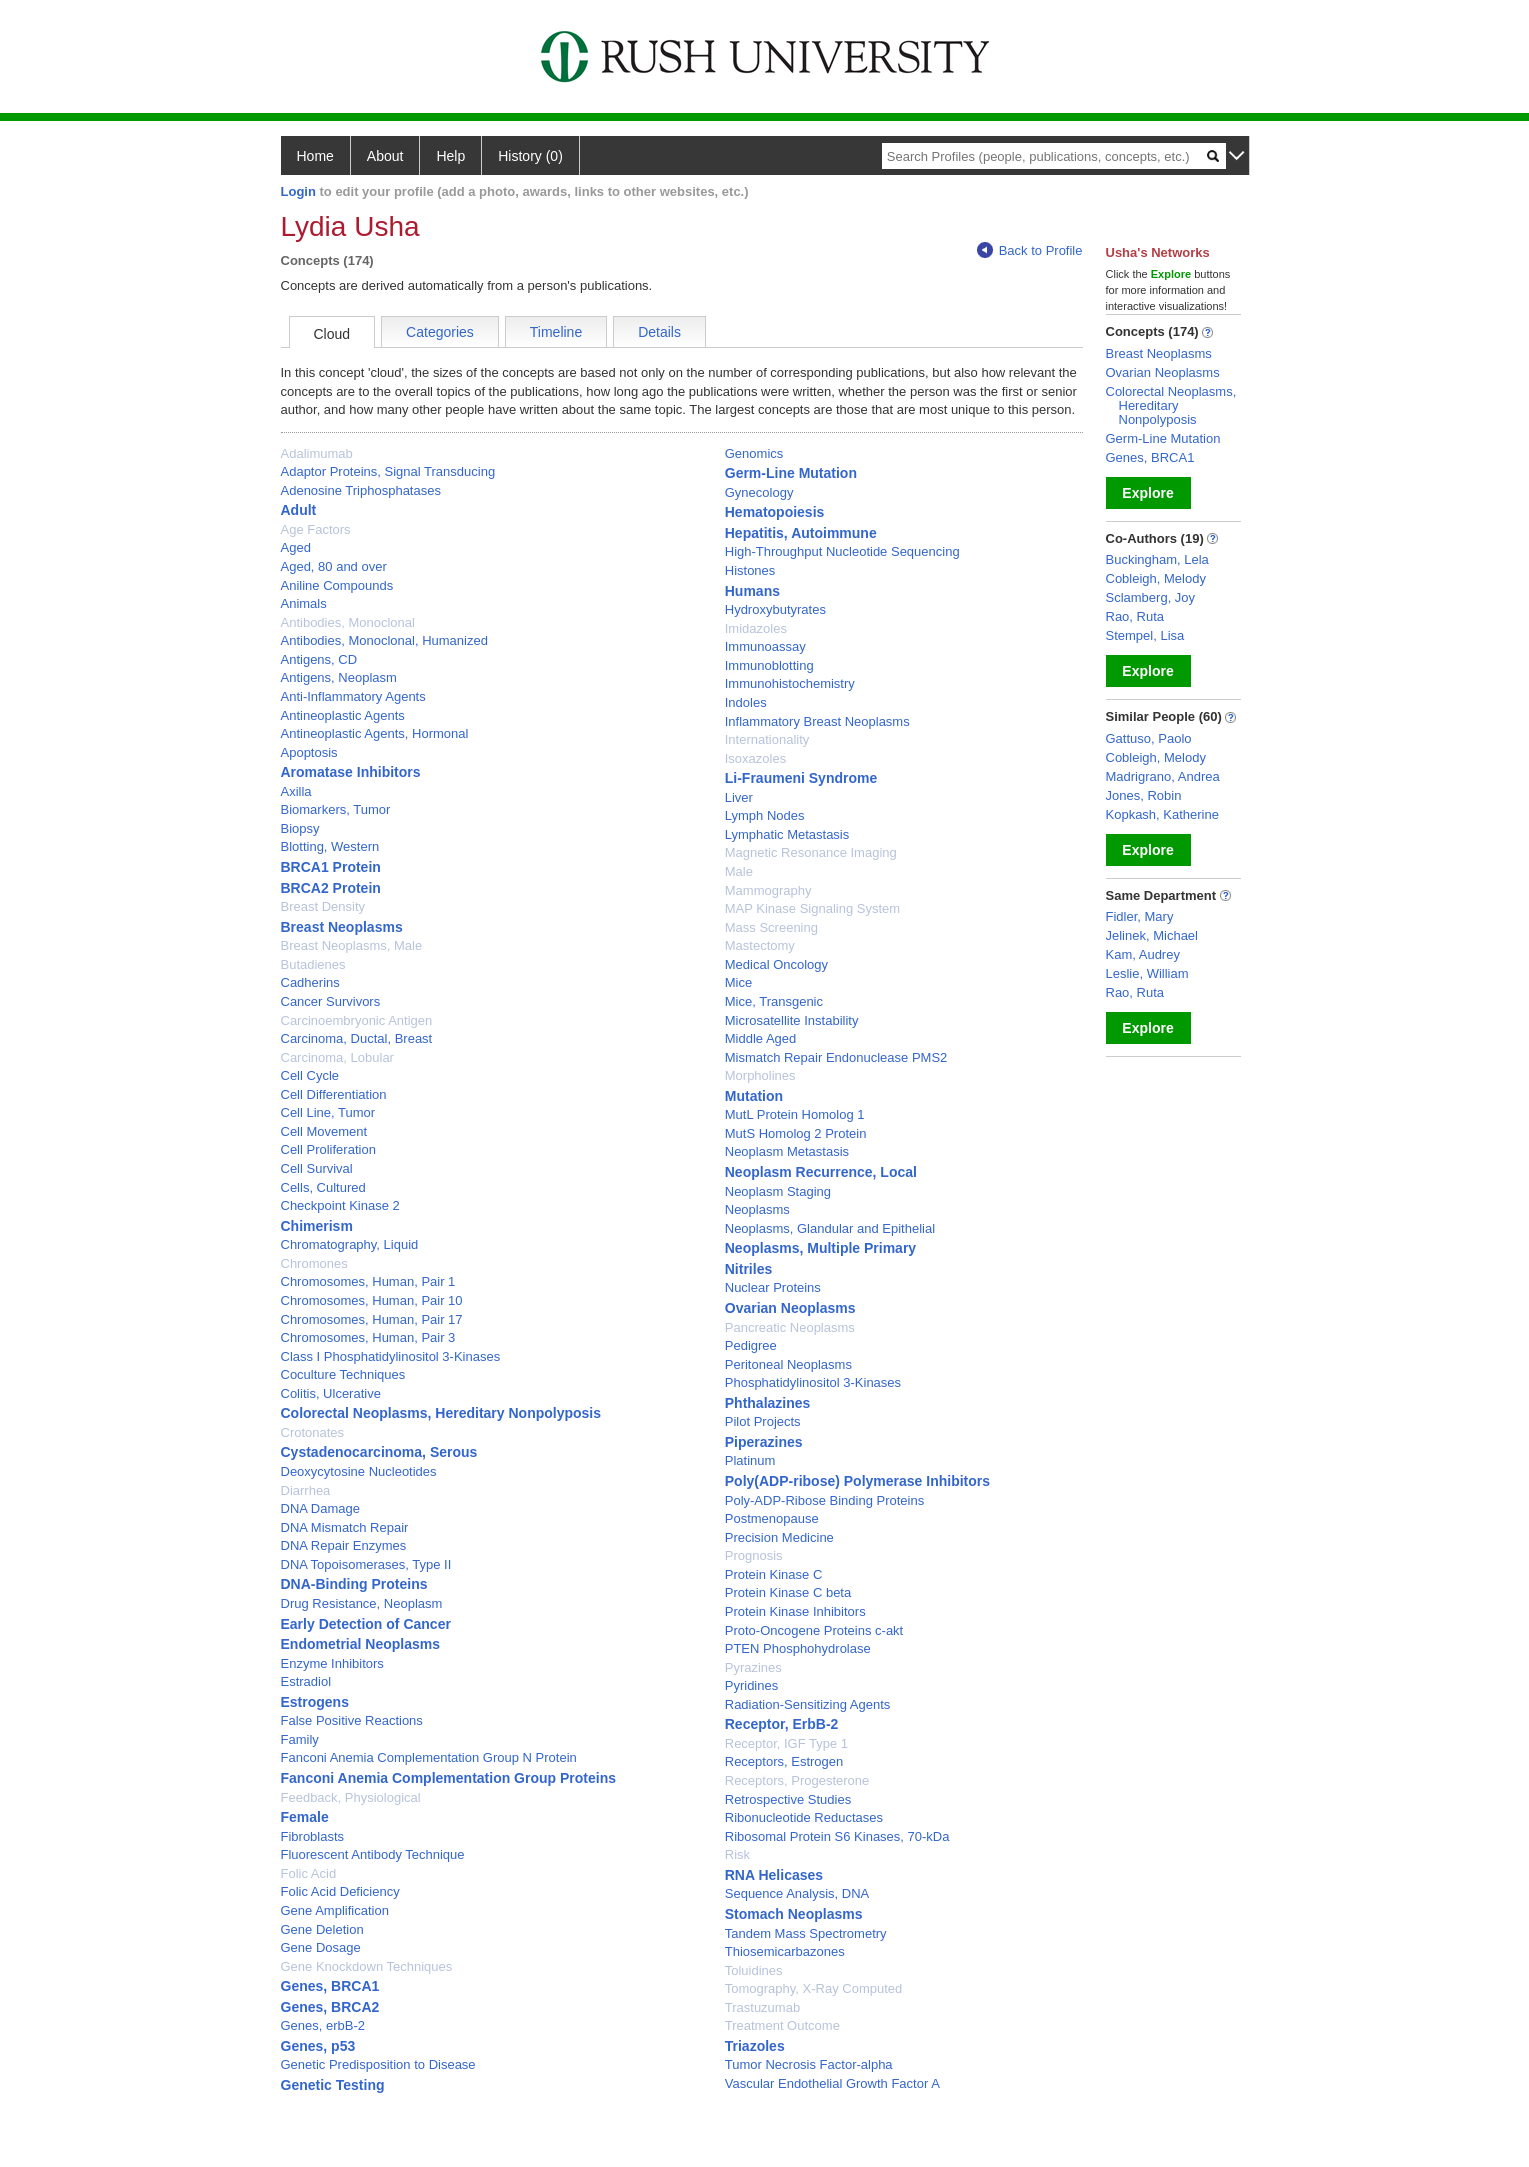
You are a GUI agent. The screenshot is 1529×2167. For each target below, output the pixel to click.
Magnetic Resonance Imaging (811, 852)
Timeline (556, 332)
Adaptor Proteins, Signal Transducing (388, 471)
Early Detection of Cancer (366, 1624)
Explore (1147, 493)
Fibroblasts (313, 1836)
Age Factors (316, 529)
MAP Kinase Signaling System (812, 908)
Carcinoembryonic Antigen (357, 1020)
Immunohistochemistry (790, 683)
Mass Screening (771, 927)
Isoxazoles (755, 758)
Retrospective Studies (788, 1799)
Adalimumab (317, 453)
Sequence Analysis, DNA (797, 1893)
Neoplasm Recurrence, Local (821, 1172)
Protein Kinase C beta (788, 1592)
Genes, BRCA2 (330, 2007)
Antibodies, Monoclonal (348, 622)
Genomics (754, 453)
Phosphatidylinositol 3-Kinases (813, 1382)
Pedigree (751, 1345)
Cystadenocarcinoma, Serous (379, 1452)
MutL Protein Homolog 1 (795, 1114)
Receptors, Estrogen (784, 1761)
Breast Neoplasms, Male (352, 945)
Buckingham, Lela (1157, 559)
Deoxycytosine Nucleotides (359, 1471)
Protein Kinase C (774, 1574)
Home (315, 156)
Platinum (750, 1460)
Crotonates (313, 1432)
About (385, 156)
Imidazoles (756, 628)
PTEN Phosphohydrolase (798, 1648)
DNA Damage (320, 1508)
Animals (304, 603)
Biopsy (300, 828)
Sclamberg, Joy (1151, 597)
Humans (752, 591)
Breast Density (323, 906)
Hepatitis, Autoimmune (801, 533)
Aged (296, 547)
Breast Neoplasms (342, 927)
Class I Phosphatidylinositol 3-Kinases (391, 1356)
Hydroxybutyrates (775, 609)
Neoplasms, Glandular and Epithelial (830, 1228)
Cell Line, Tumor (328, 1112)
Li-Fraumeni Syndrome (801, 778)
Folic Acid (309, 1873)
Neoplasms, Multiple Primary (820, 1248)
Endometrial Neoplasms (361, 1644)
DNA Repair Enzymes (344, 1545)
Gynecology (759, 492)
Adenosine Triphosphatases (361, 490)
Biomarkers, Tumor (336, 809)
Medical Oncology (776, 964)
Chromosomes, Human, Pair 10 (372, 1300)
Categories (440, 332)
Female (305, 1817)
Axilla (296, 791)
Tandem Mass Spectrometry (806, 1933)
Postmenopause (772, 1518)
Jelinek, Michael (1152, 935)
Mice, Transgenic (774, 1001)
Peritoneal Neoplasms (788, 1364)
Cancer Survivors (331, 1001)
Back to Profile (1030, 250)
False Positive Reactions (352, 1720)
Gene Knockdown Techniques (367, 1966)
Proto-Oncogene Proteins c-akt (814, 1630)
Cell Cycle (310, 1075)
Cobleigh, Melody (1156, 578)
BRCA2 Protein (331, 888)
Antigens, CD (319, 659)
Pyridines (751, 1685)
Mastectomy (760, 945)
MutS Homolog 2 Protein (796, 1133)
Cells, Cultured (323, 1187)
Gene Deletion (322, 1929)
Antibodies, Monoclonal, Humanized (384, 640)
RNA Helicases (774, 1875)
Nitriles (748, 1269)
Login (298, 191)
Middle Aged (761, 1038)
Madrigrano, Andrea (1163, 776)
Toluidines (754, 1970)
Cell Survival (317, 1168)
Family (300, 1739)
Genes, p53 (318, 2046)
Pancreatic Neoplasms (790, 1327)
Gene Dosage (321, 1947)
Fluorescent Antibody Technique (373, 1854)
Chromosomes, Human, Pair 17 (372, 1319)
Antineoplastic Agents (343, 715)
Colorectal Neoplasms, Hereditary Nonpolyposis (441, 1413)
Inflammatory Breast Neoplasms (817, 721)
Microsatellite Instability (792, 1020)
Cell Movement (324, 1131)
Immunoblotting (769, 665)
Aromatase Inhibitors (351, 772)
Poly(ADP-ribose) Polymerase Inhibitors (857, 1481)
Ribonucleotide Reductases (804, 1817)
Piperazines (764, 1442)
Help (450, 156)
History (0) (530, 156)
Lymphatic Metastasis (787, 834)
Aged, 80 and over (334, 566)
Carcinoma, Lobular (337, 1057)
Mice (738, 982)
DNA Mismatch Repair (345, 1527)
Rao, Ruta (1135, 616)
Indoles (746, 702)
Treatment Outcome (782, 2025)
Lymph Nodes (765, 815)
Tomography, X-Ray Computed (814, 1988)
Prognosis (754, 1555)
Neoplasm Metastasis (787, 1151)
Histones (750, 570)
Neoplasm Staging (778, 1191)
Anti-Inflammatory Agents (353, 696)
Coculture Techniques (343, 1374)
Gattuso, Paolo (1149, 738)
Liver (739, 797)
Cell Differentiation (334, 1094)
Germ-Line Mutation (791, 473)
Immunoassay (765, 646)
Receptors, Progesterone (797, 1780)
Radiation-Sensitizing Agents (808, 1704)
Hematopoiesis (775, 512)
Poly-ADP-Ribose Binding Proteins (824, 1500)
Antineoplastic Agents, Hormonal (375, 733)
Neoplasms (757, 1209)
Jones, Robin (1144, 795)
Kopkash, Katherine (1162, 814)
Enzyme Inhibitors (332, 1663)
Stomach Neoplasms (794, 1914)
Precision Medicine (779, 1537)
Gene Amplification (335, 1910)
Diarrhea (306, 1490)
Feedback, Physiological (351, 1797)
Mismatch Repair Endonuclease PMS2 (836, 1057)
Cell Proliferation (328, 1149)
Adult (299, 510)
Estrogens (315, 1702)
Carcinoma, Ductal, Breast (357, 1038)
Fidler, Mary (1140, 916)
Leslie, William (1147, 973)
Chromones (314, 1263)
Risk (737, 1854)
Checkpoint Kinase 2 (340, 1205)
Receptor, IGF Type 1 (786, 1743)
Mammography (768, 890)
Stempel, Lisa (1145, 635)
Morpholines (760, 1075)
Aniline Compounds (337, 585)
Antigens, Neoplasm (339, 677)
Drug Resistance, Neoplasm (362, 1603)
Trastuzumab (762, 2007)
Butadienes (313, 964)
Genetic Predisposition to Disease (378, 2064)
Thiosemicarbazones (785, 1951)
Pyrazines (753, 1667)
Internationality (767, 739)
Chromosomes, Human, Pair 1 (368, 1281)
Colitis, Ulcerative (331, 1393)
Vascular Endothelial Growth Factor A (832, 2083)
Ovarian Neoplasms (790, 1308)
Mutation (754, 1096)
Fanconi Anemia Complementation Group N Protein (429, 1757)
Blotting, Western (330, 846)
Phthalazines (768, 1403)
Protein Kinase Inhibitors (795, 1611)
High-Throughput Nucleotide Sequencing (842, 551)
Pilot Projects (763, 1421)
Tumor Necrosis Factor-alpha (809, 2064)
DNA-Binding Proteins (354, 1584)
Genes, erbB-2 (323, 2025)
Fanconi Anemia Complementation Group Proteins (449, 1778)
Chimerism (317, 1226)
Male (739, 871)
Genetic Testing (333, 2085)
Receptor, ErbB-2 (782, 1724)
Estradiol (306, 1681)
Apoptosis (309, 752)
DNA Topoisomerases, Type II (366, 1564)
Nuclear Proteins (773, 1287)
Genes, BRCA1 (330, 1986)
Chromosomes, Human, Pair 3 (368, 1337)
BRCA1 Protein (331, 867)
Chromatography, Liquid (350, 1244)
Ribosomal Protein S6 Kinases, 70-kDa (837, 1836)
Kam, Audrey (1143, 954)
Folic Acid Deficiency (340, 1891)
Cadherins (310, 982)
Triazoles (755, 2046)
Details (659, 332)
